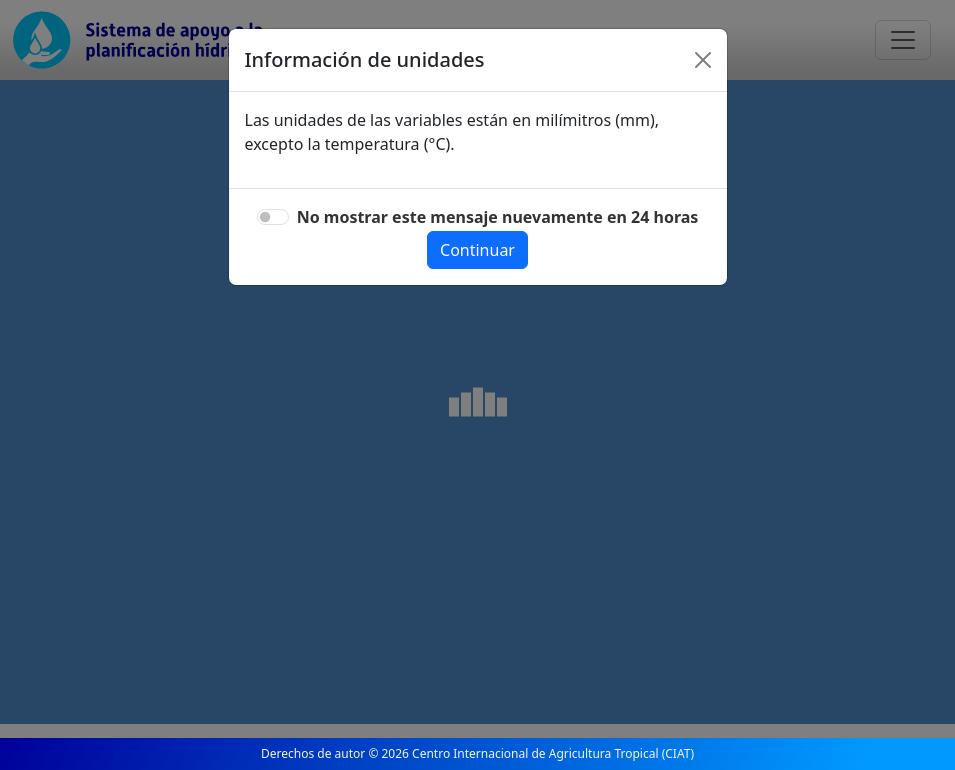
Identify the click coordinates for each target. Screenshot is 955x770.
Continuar (477, 250)
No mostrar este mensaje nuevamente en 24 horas (498, 217)
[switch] (273, 217)
